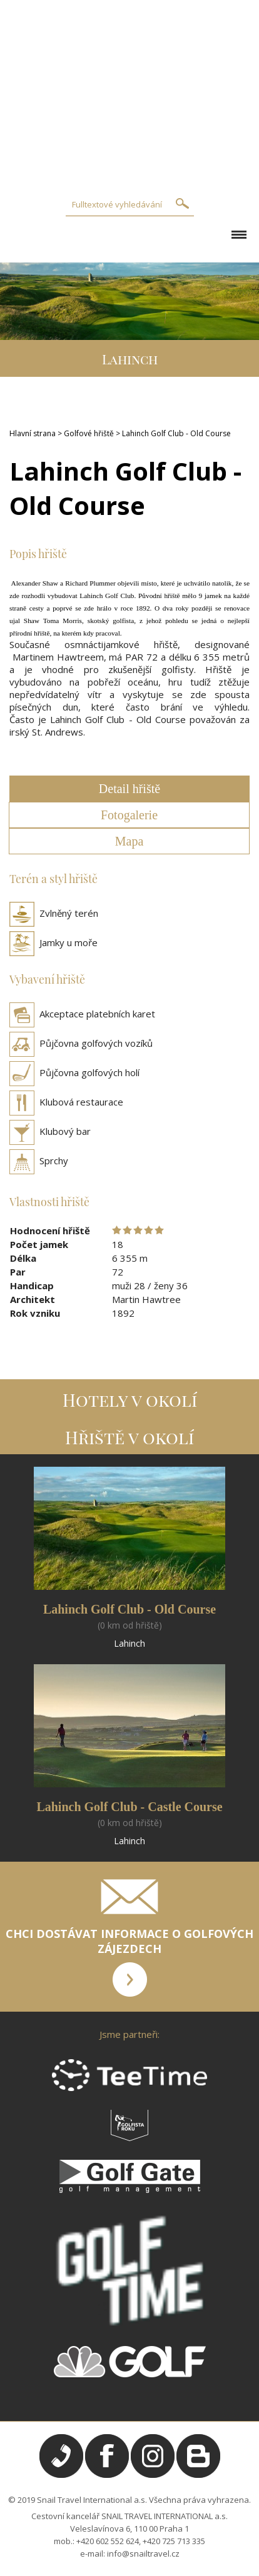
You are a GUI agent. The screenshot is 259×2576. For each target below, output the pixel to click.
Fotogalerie (129, 815)
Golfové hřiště (89, 433)
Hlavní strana (32, 433)
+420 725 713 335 (174, 2541)
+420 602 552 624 (107, 2541)
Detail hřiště (129, 789)
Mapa (129, 841)
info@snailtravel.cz (143, 2553)
